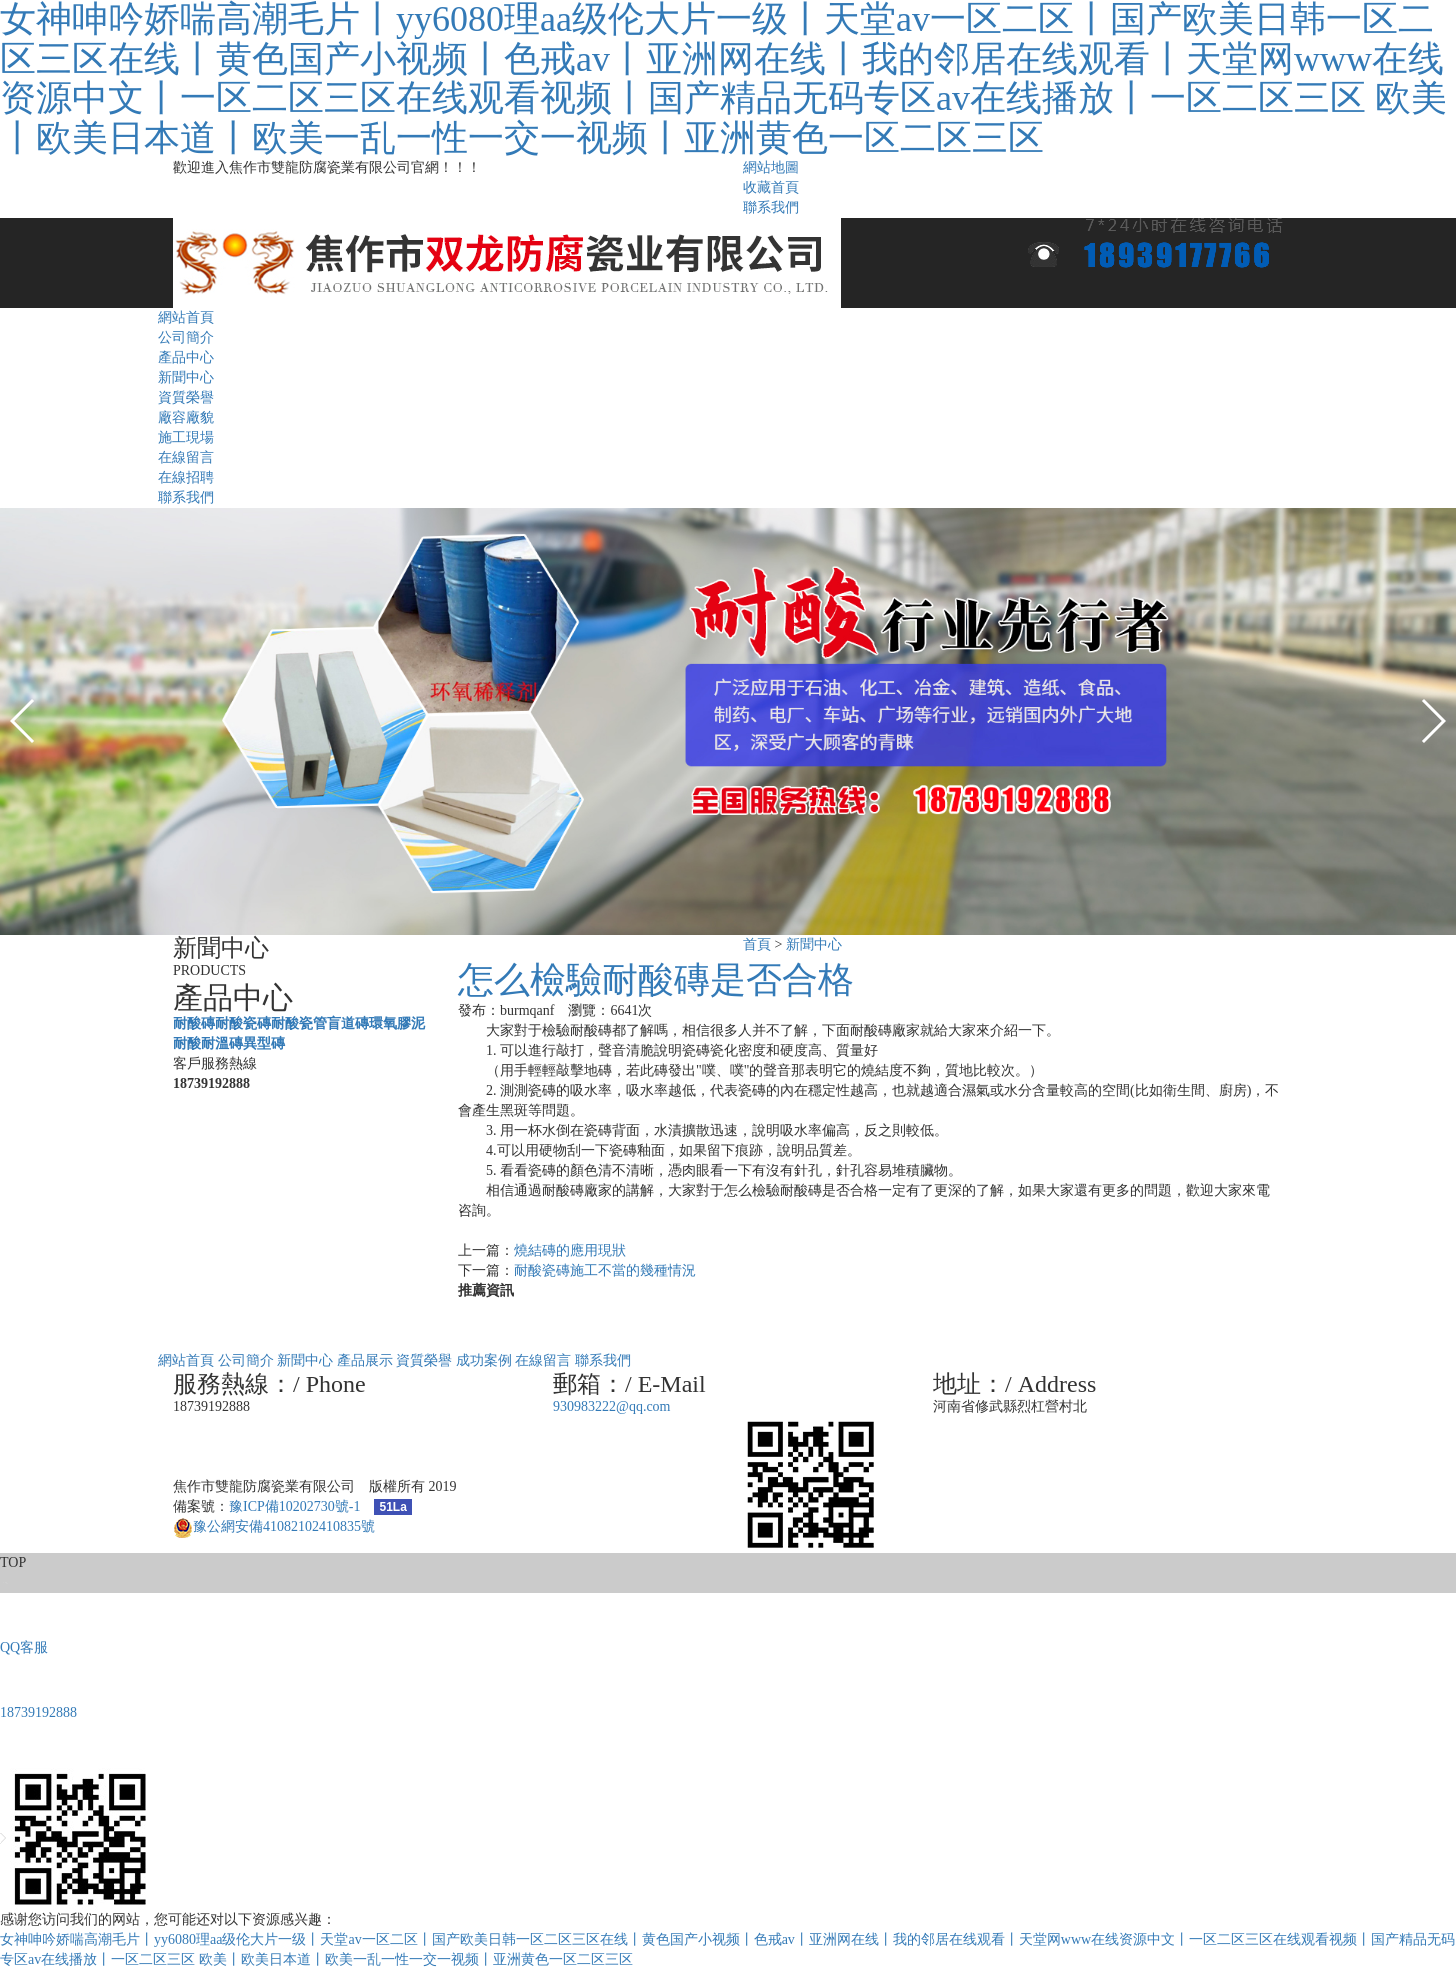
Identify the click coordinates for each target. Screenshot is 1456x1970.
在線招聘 (186, 477)
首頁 (757, 944)
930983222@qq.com (612, 1406)
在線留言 (186, 457)
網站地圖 (771, 167)
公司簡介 (186, 337)
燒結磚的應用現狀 (570, 1250)
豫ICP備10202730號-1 (294, 1506)
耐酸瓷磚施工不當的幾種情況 (605, 1270)
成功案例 (484, 1360)
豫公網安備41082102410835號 (274, 1526)
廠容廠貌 (186, 417)
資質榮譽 (186, 397)
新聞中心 (186, 377)
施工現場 (186, 437)
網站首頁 (186, 317)
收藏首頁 (771, 187)
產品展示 (365, 1360)
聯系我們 (771, 207)
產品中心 (186, 357)
